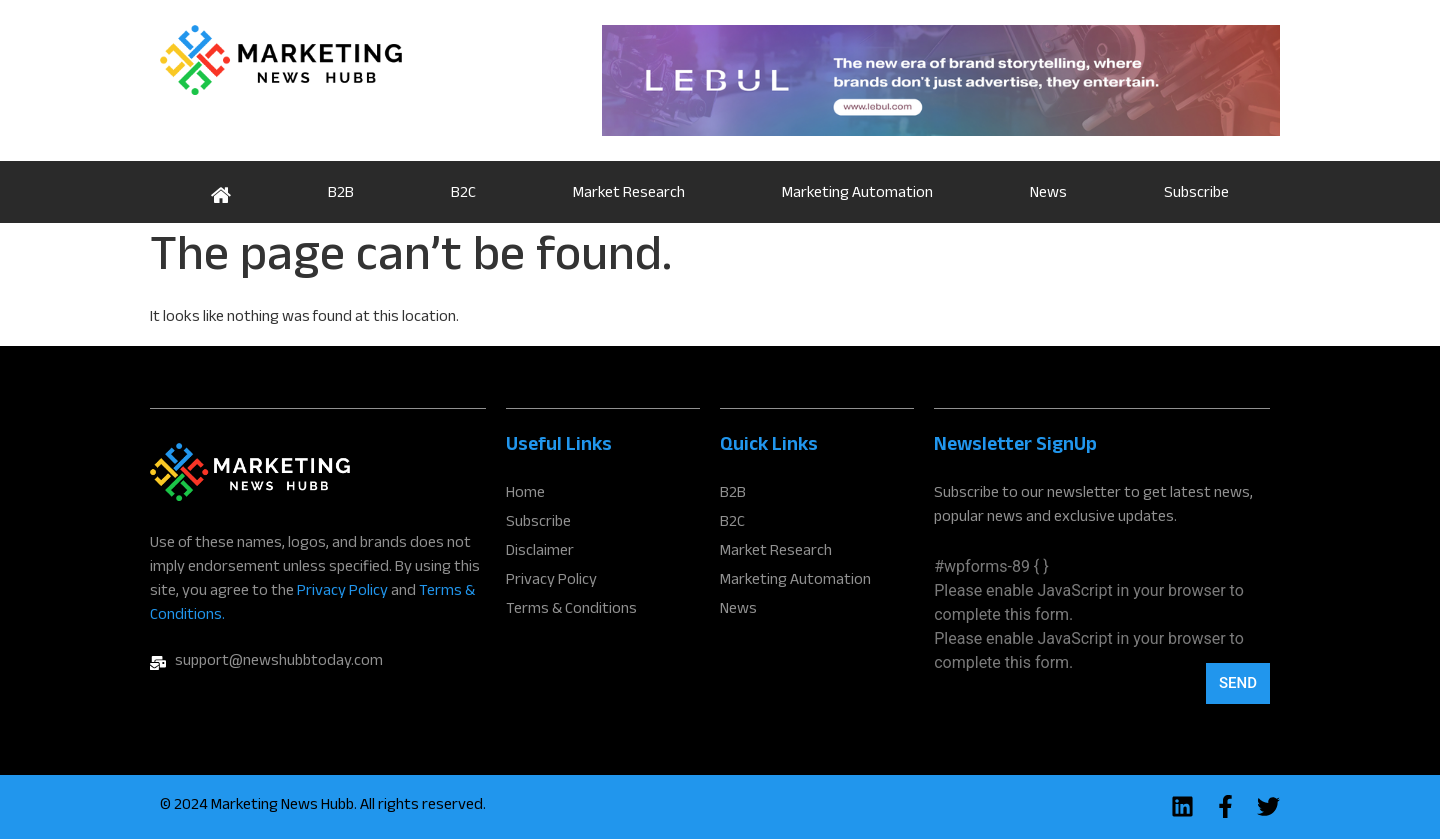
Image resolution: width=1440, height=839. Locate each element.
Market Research (629, 194)
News (1048, 194)
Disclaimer (540, 553)
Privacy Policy (342, 592)
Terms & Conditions (571, 611)
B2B (341, 194)
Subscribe (1196, 194)
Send (1238, 683)
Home (220, 192)
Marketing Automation (857, 194)
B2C (463, 194)
